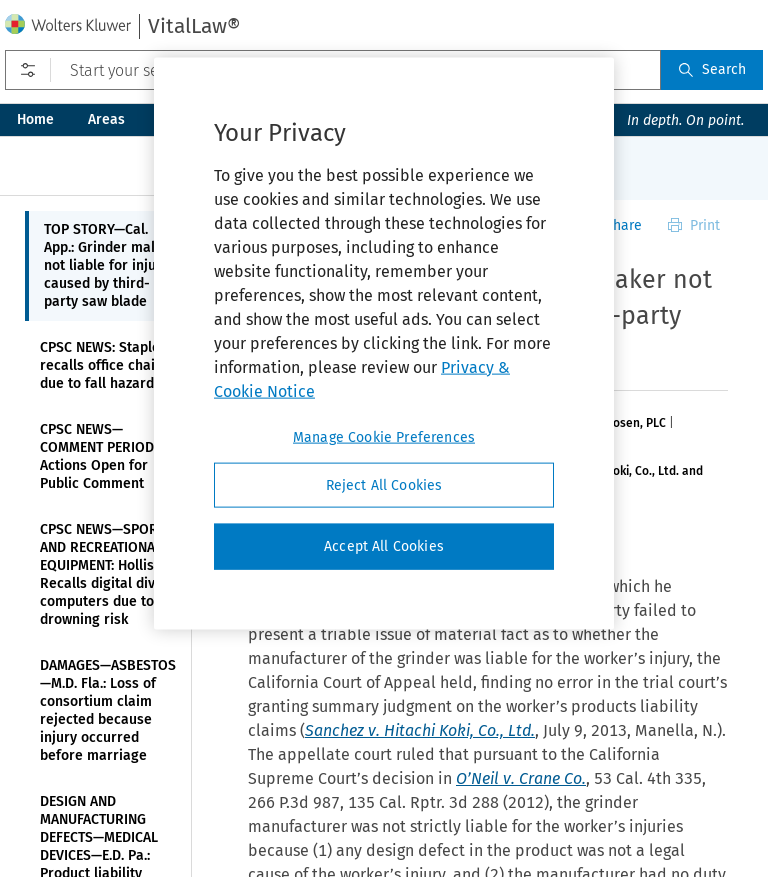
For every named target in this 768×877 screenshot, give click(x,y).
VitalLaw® (194, 26)
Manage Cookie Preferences (384, 436)
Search (712, 69)
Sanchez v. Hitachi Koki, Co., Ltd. (420, 730)
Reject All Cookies (384, 484)
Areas (106, 119)
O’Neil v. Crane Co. (521, 778)
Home (35, 119)
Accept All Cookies (384, 546)
